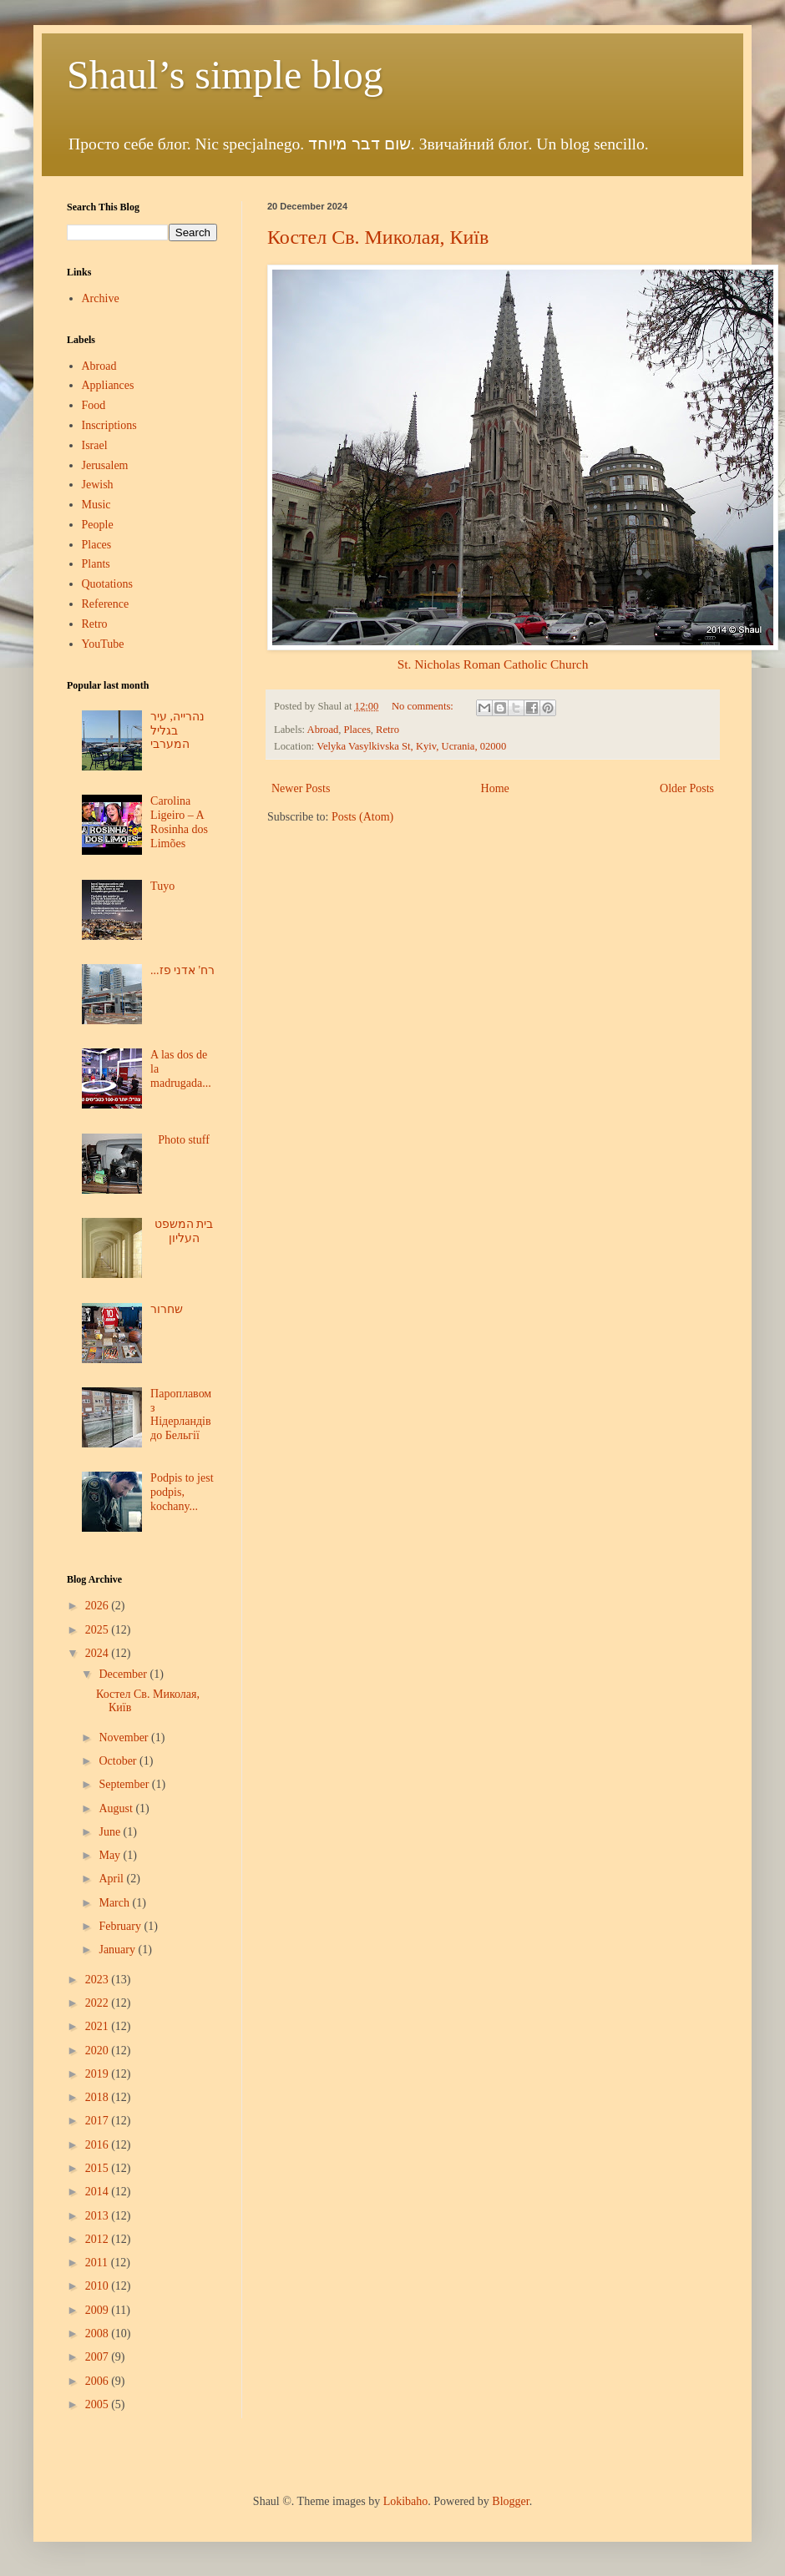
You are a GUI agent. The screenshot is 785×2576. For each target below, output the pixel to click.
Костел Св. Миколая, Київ (378, 237)
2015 (98, 2168)
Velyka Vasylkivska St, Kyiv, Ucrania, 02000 (411, 746)
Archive (100, 298)
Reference (105, 604)
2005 (98, 2404)
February (121, 1926)
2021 (98, 2026)
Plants (96, 564)
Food (94, 405)
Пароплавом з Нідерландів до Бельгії (180, 1414)
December (124, 1674)
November (125, 1737)
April (112, 1878)
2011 (98, 2262)
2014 (98, 2191)
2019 (98, 2074)
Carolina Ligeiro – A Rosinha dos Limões (179, 822)
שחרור (166, 1309)
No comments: (424, 706)
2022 (98, 2003)
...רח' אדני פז (182, 970)
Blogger (510, 2501)
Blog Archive (94, 1579)
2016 (98, 2145)
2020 (98, 2050)
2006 (98, 2381)
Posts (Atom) (362, 817)
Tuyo (162, 886)
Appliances (108, 385)
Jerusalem (105, 465)
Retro (387, 729)
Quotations (107, 584)
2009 (98, 2310)
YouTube (103, 644)
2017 (98, 2120)
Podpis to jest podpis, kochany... (181, 1492)
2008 (98, 2333)
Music (96, 504)
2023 (98, 1979)
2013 (98, 2216)
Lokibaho (405, 2501)
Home (495, 788)
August (117, 1808)
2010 (98, 2286)
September (125, 1784)
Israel (95, 445)
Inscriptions (109, 425)
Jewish (98, 484)
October (119, 1761)
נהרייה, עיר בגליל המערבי (177, 730)
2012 (98, 2239)
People (98, 524)
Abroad (323, 729)
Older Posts (687, 788)
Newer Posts (300, 788)
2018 (98, 2097)
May (111, 1855)
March (115, 1903)
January (118, 1949)
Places (357, 729)
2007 (98, 2357)
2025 (98, 1630)
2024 (98, 1653)
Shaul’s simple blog (225, 75)
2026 (98, 1605)
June (111, 1832)
